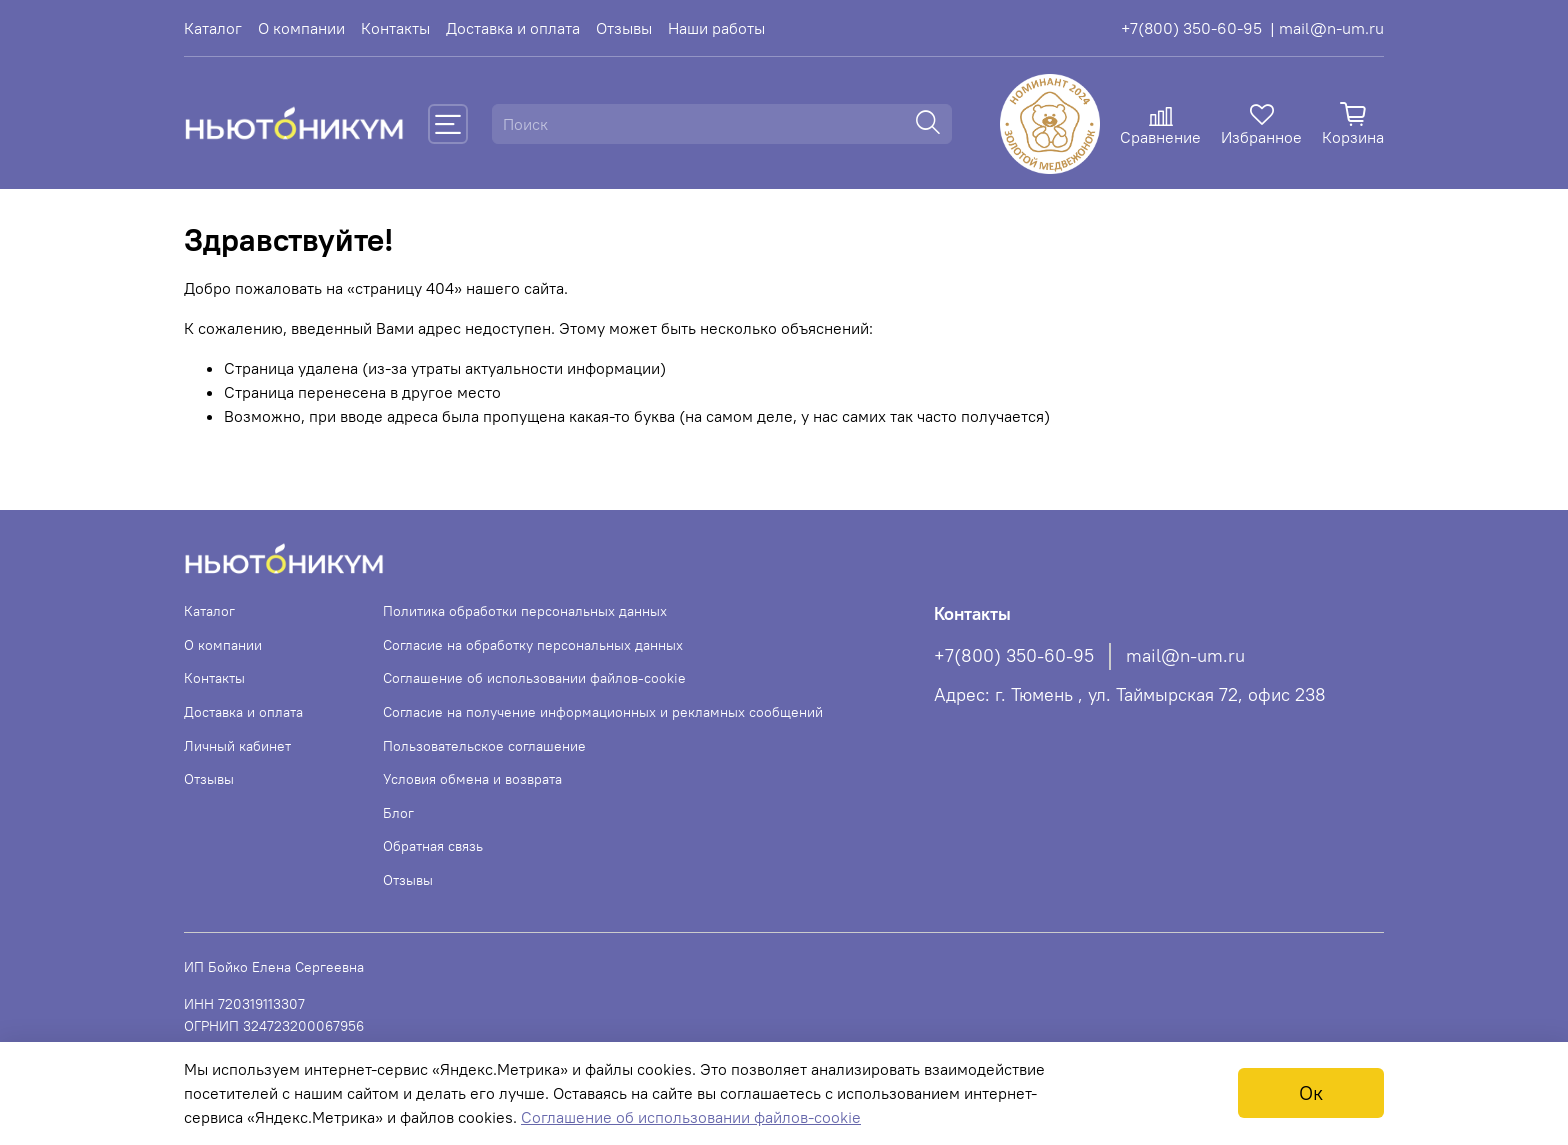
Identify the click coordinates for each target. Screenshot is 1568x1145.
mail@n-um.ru (1185, 656)
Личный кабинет (237, 746)
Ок (1311, 1092)
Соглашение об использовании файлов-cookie (534, 678)
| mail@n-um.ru (1327, 28)
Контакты (395, 28)
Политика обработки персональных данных (525, 611)
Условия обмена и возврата (472, 779)
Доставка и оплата (513, 28)
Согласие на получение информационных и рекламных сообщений (603, 712)
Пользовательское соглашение (484, 746)
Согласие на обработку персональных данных (533, 645)
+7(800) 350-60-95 (1191, 28)
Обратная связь (433, 846)
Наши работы (716, 28)
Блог (398, 813)
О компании (301, 28)
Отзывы (624, 28)
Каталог (213, 28)
